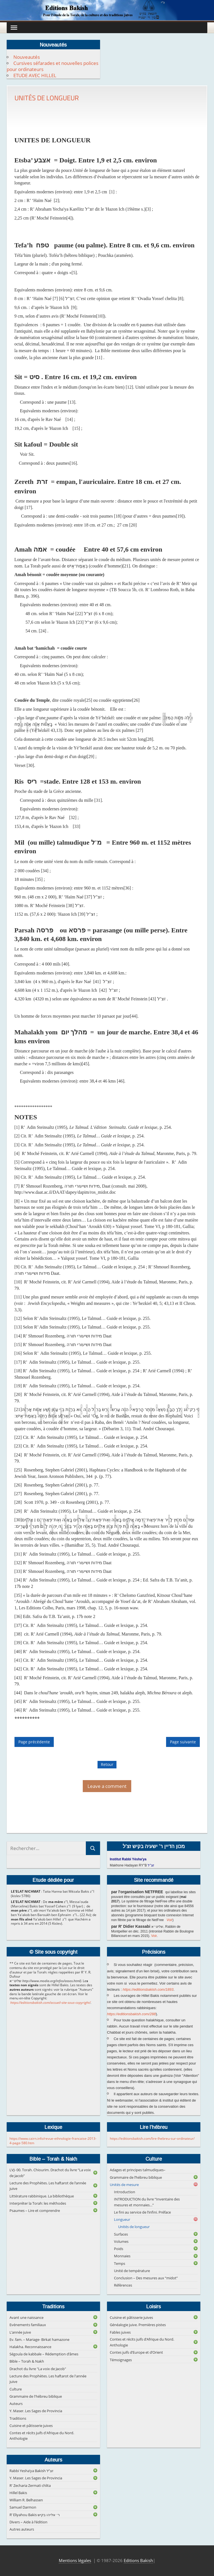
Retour (107, 1764)
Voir (169, 1920)
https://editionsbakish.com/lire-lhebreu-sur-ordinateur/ (152, 2138)
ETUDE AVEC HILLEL (34, 75)
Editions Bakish (138, 2560)
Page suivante (183, 1741)
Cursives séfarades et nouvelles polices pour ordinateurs (52, 66)
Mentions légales (75, 2560)
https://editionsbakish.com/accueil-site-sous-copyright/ (50, 2002)
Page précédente (34, 1741)
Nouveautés (26, 57)
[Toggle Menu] (14, 27)
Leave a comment (107, 1786)
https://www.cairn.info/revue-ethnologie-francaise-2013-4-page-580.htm (52, 2140)
